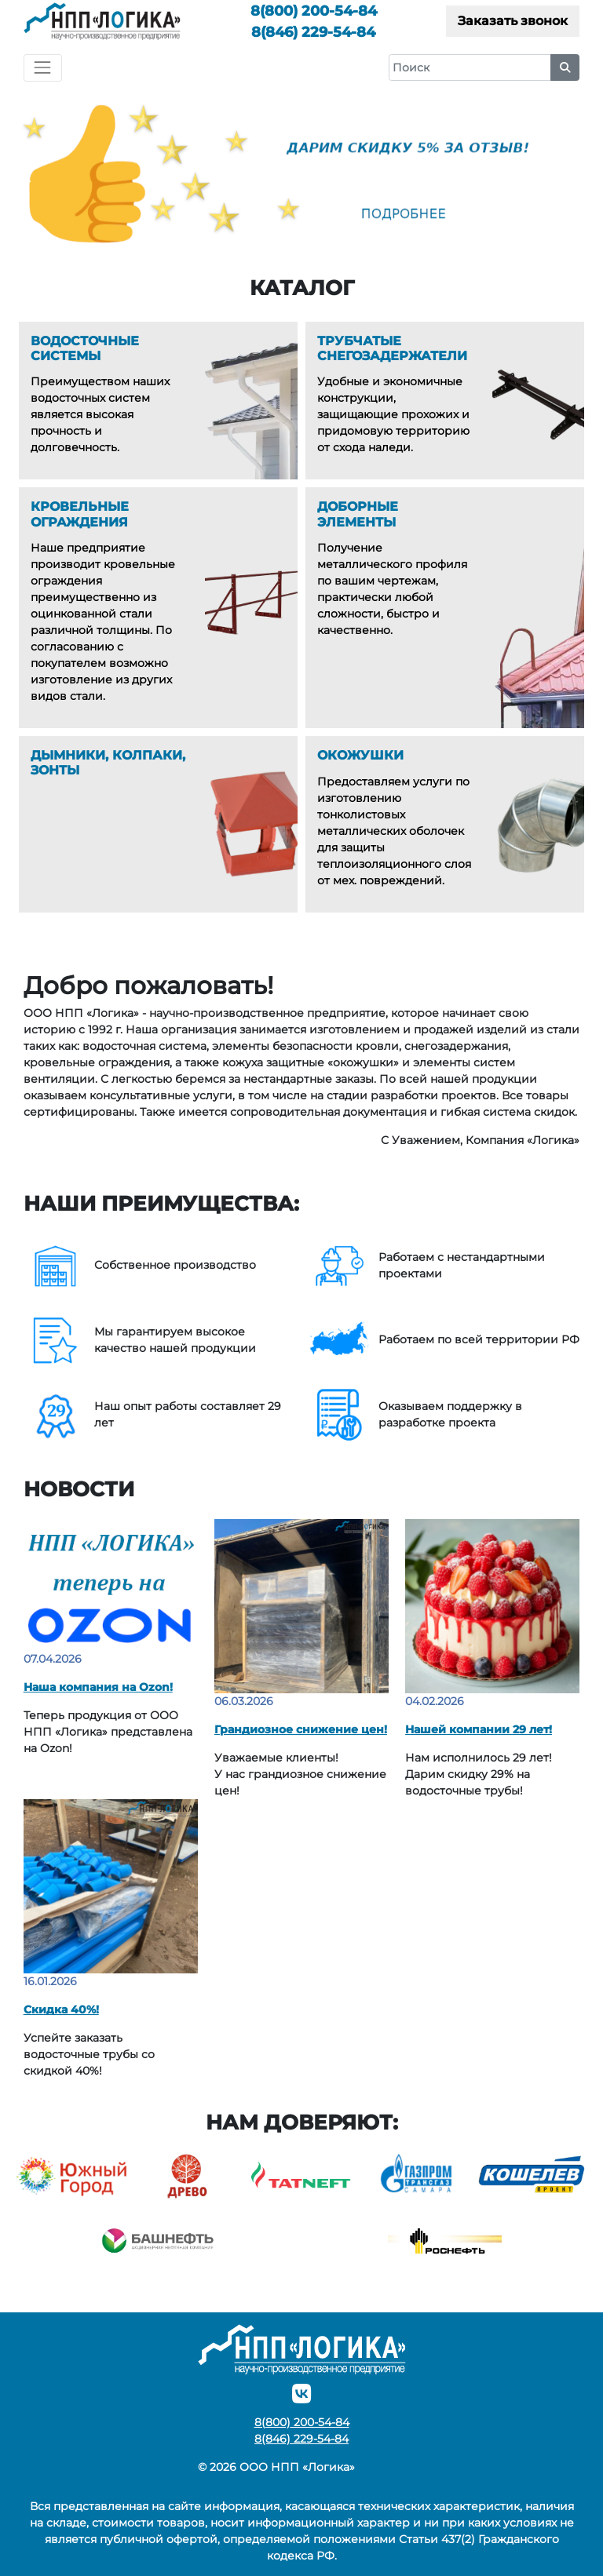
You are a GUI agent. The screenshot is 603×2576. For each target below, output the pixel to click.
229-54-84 (313, 32)
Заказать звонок (513, 20)
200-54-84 (313, 11)
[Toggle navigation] (43, 68)
